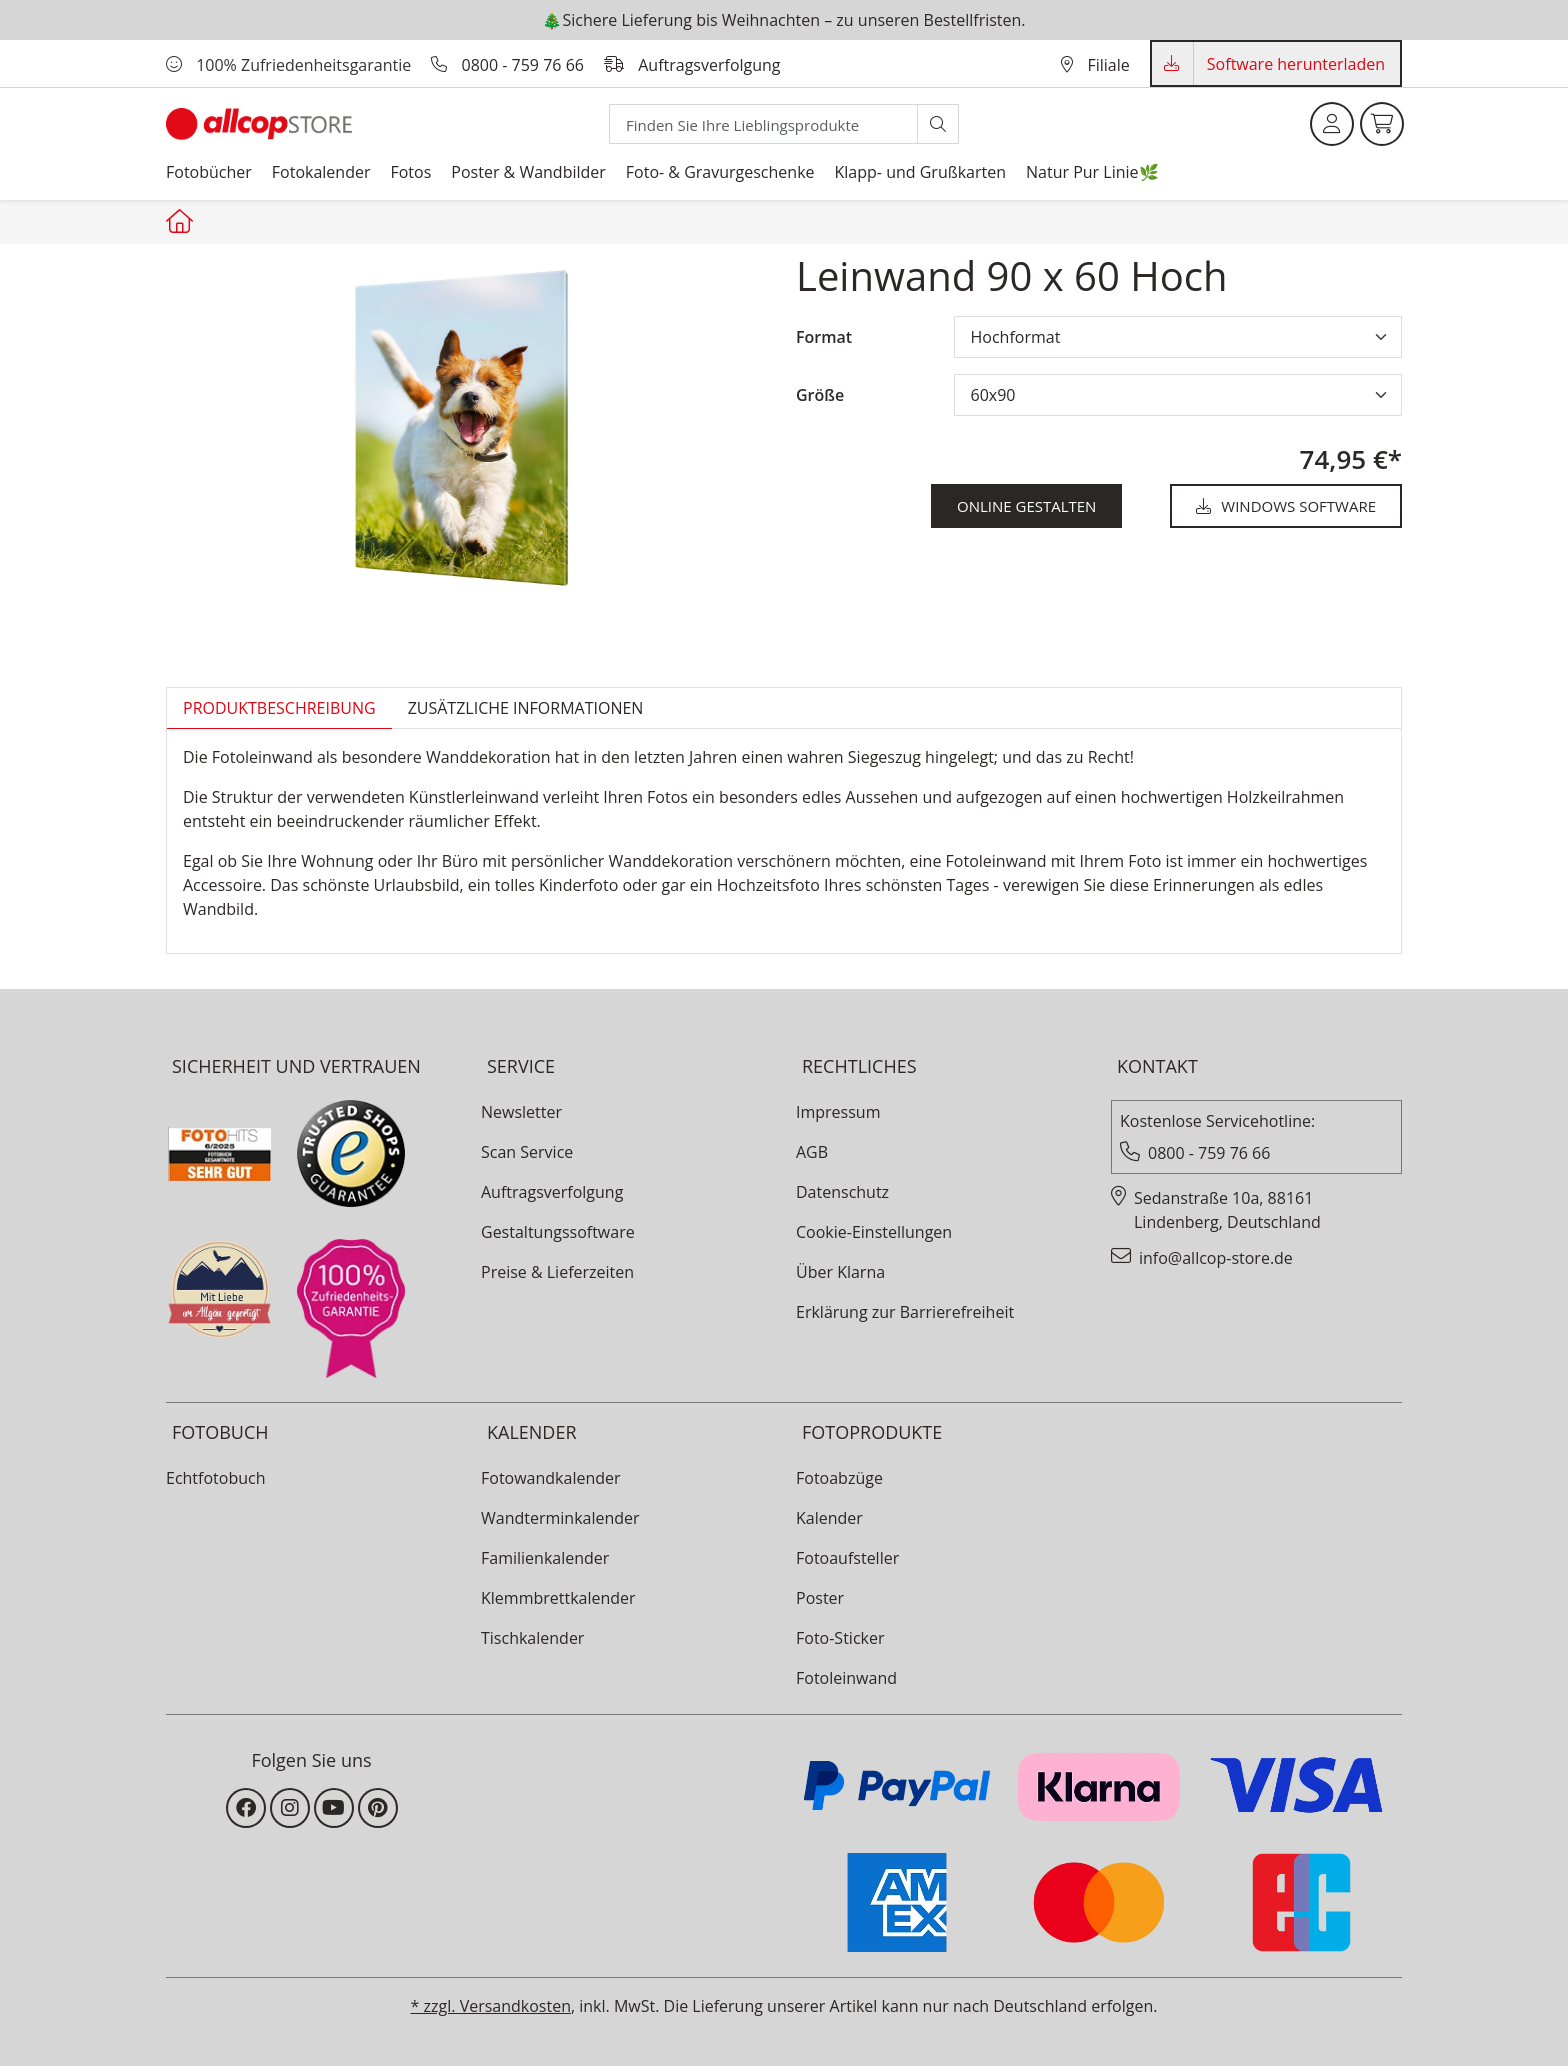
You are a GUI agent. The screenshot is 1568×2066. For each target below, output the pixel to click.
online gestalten (1026, 506)
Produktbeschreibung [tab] (279, 708)
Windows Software (1286, 506)
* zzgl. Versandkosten (491, 2006)
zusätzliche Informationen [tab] (526, 708)
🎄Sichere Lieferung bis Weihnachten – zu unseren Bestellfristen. (783, 20)
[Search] (763, 124)
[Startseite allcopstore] (182, 221)
